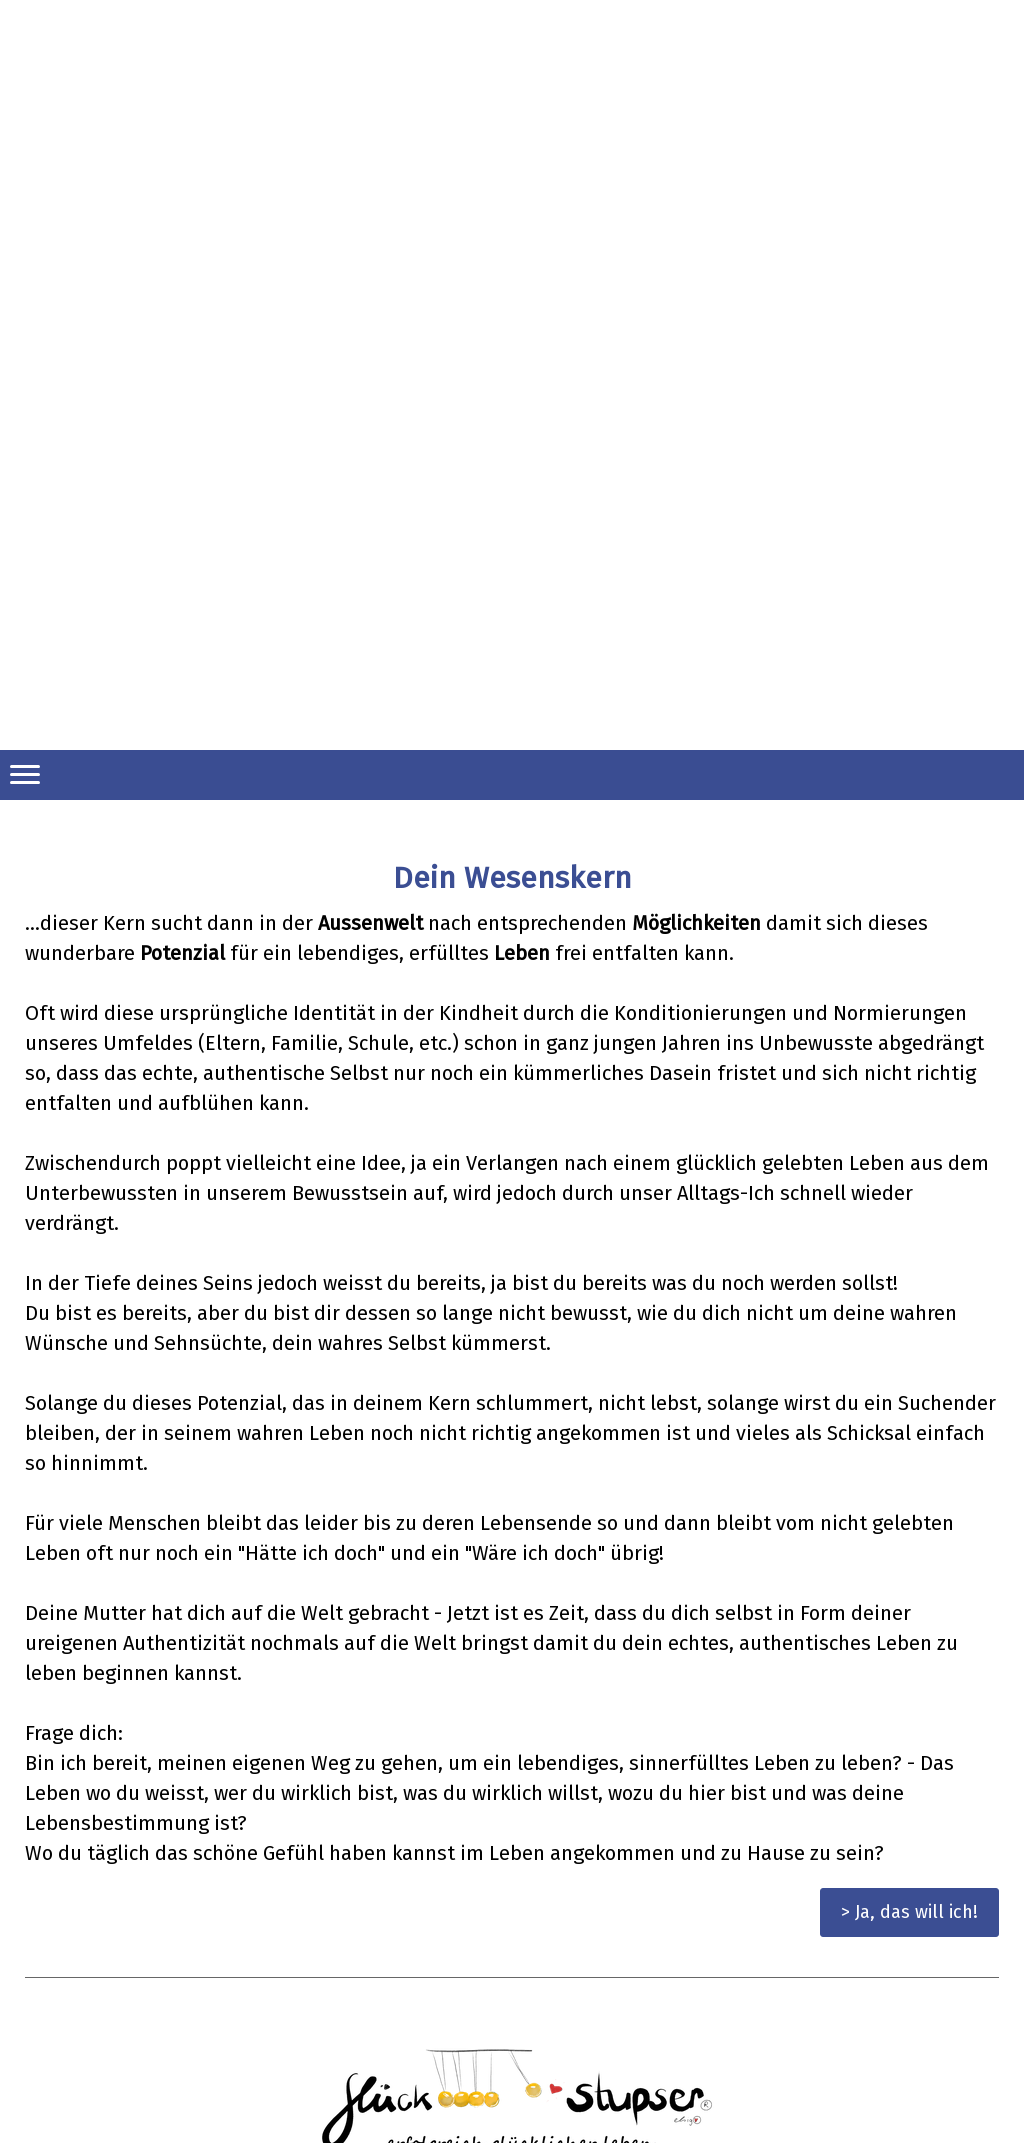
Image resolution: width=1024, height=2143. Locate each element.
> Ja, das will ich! (909, 1912)
